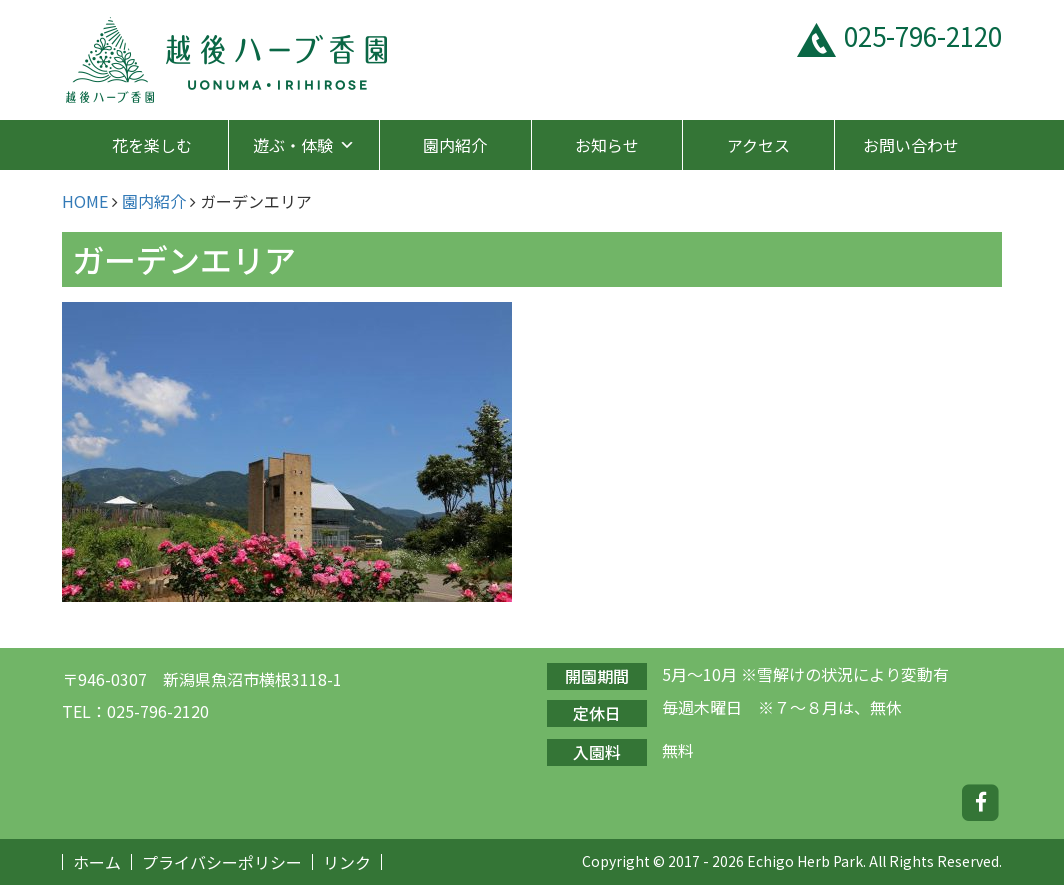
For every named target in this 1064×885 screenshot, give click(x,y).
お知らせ (607, 145)
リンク (347, 862)
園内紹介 (455, 145)
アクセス (758, 145)
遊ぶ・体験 (304, 145)
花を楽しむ (152, 145)
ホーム (97, 862)
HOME (85, 201)
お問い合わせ (911, 145)
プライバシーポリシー (222, 862)
